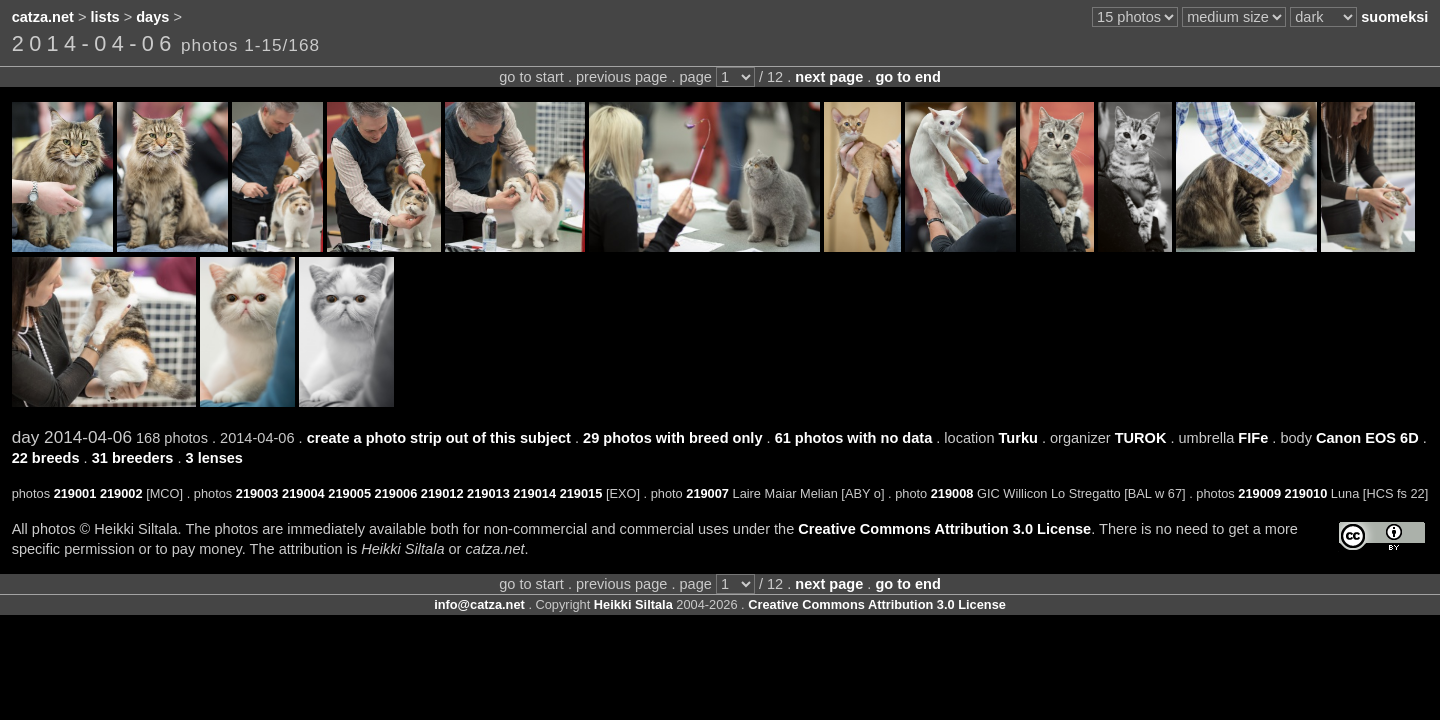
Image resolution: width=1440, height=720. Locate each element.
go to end (907, 77)
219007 (707, 493)
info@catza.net (479, 604)
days (152, 17)
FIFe (1253, 438)
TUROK (1141, 438)
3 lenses (214, 458)
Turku (1018, 438)
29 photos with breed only (672, 438)
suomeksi (1394, 17)
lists (105, 17)
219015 (581, 493)
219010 (1306, 493)
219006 (396, 493)
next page (829, 77)
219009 (1259, 493)
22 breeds (46, 458)
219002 (121, 493)
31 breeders (133, 458)
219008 (952, 493)
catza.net (43, 17)
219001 (75, 493)
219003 (257, 493)
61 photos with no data (854, 438)
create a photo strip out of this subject (439, 438)
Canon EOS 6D (1367, 438)
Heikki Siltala (633, 604)
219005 (349, 493)
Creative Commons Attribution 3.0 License (944, 529)
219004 (303, 493)
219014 (534, 493)
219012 (442, 493)
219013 (488, 493)
